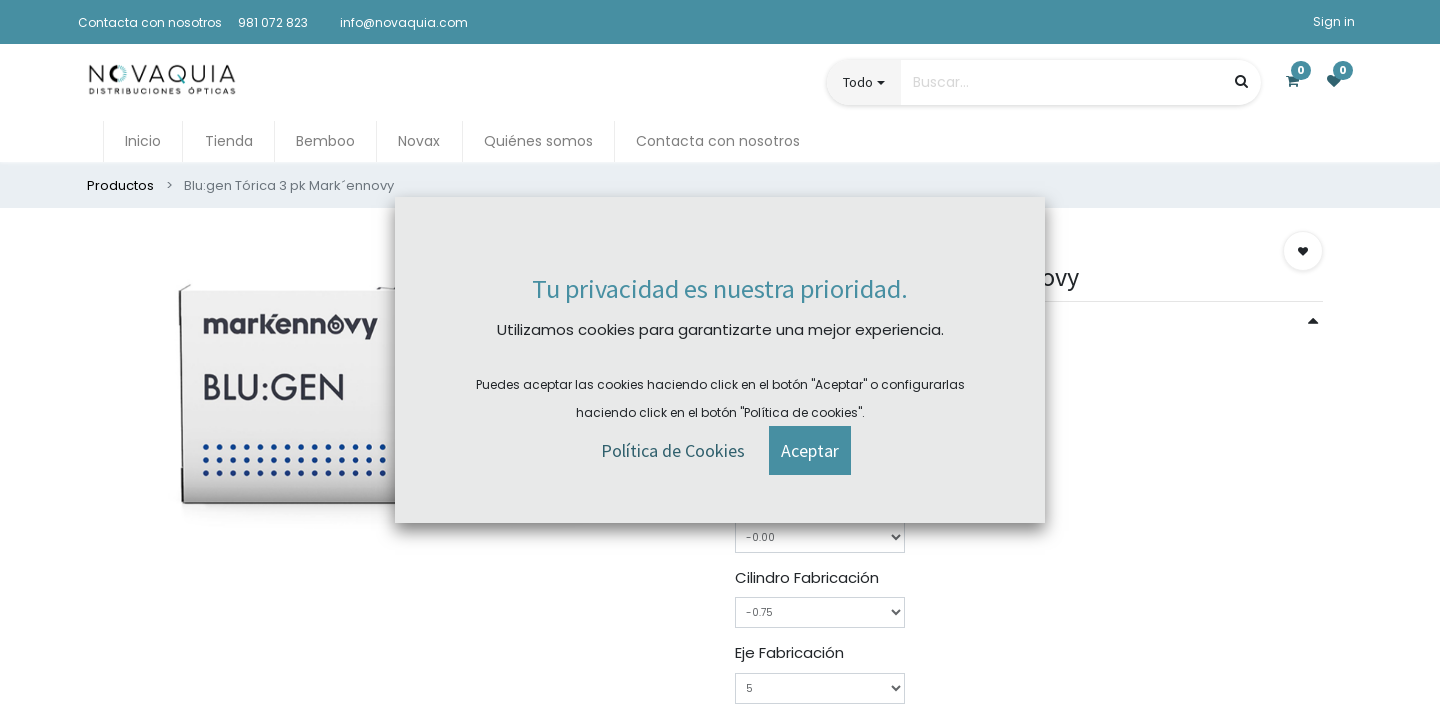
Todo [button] (858, 82)
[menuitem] (143, 141)
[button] (1303, 251)
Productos (120, 185)
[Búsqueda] (1241, 81)
